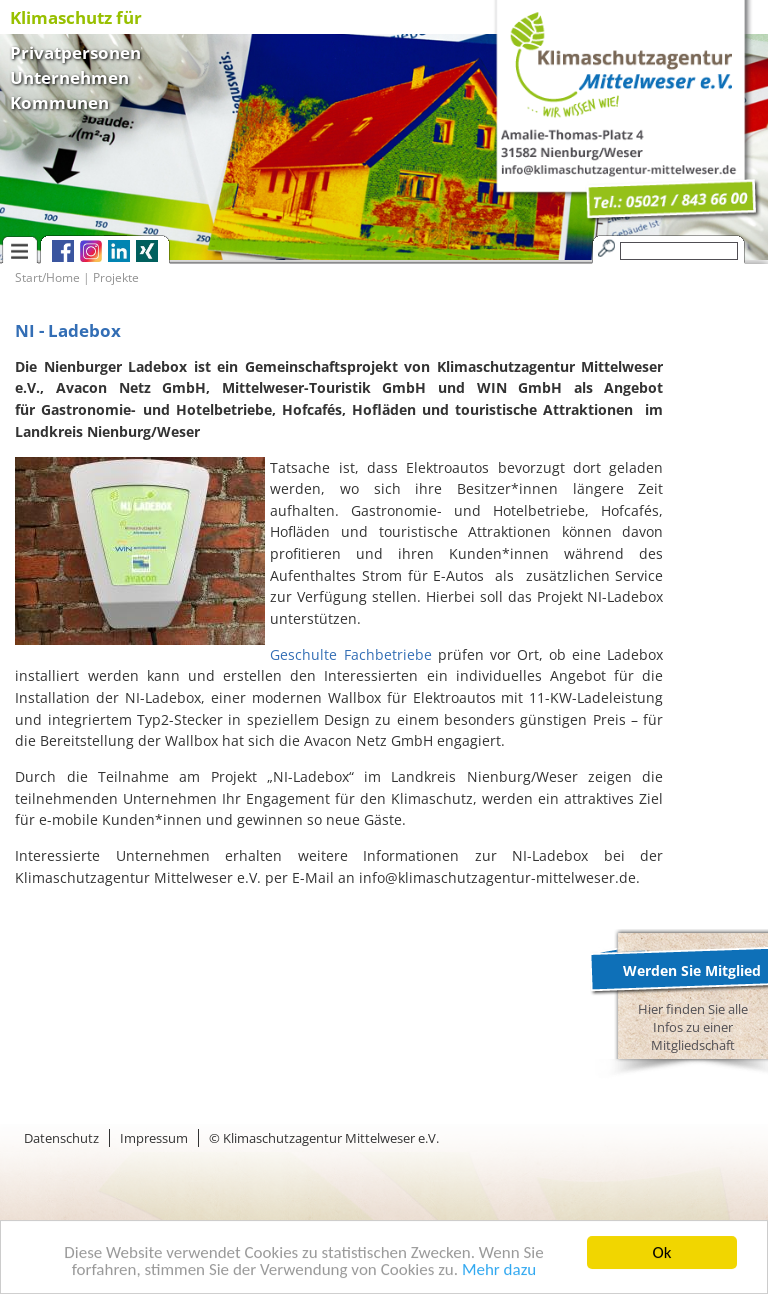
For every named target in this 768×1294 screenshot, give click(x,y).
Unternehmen (69, 75)
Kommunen (59, 100)
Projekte (116, 277)
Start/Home (47, 277)
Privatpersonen (75, 50)
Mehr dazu (499, 1270)
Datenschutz (61, 1138)
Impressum (154, 1138)
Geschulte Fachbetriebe (350, 654)
